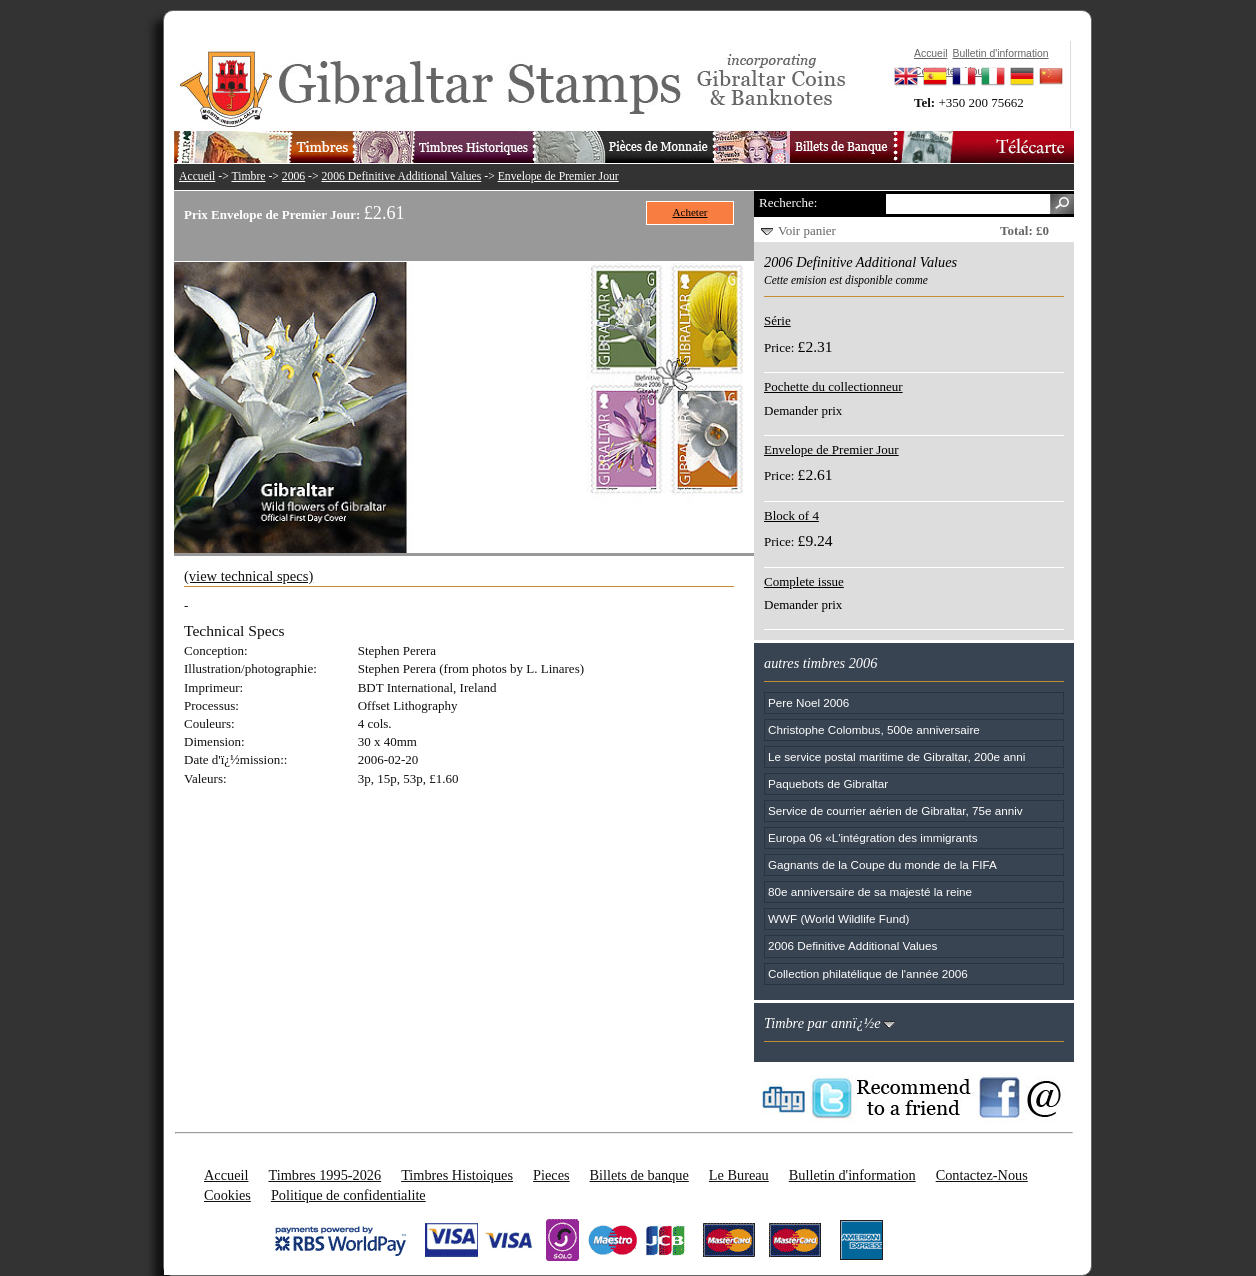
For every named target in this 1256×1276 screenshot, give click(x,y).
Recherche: (788, 202)
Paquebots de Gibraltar (828, 783)
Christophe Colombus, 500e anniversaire (874, 729)
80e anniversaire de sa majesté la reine (870, 891)
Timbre (248, 176)
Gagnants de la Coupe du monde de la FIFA (882, 864)
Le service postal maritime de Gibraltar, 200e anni (896, 756)
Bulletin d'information (852, 1175)
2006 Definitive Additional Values (402, 176)
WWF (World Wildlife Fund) (838, 918)
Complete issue (804, 581)
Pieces (551, 1175)
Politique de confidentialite (348, 1195)
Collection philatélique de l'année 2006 (868, 973)
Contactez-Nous (982, 1175)
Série (777, 320)
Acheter (690, 212)
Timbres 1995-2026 (324, 1175)
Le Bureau (739, 1175)
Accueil (197, 176)
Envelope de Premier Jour (558, 176)
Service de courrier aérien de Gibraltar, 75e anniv (895, 810)
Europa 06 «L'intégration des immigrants (872, 837)
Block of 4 (791, 515)
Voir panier (807, 230)
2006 (293, 176)
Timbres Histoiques (457, 1175)
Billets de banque (639, 1175)
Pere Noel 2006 (808, 702)
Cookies (227, 1195)
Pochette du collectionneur (833, 386)
